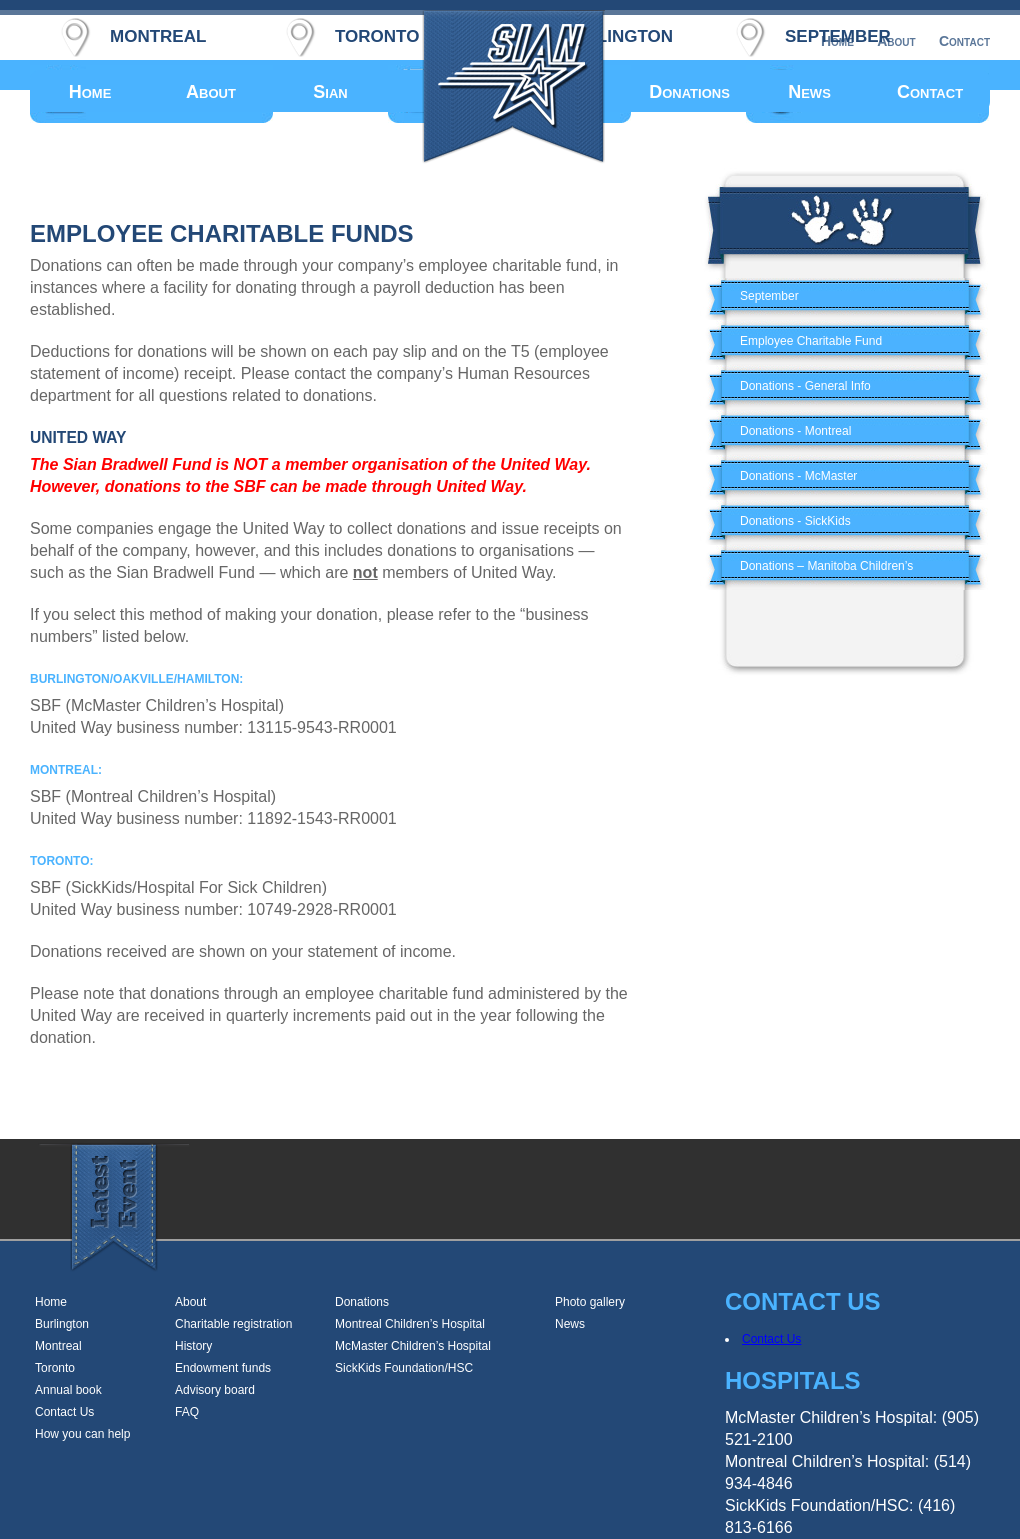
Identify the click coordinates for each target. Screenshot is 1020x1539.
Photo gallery (590, 1302)
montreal (158, 33)
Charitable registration (233, 1324)
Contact (930, 92)
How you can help (82, 1434)
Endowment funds (223, 1368)
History (193, 1346)
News (809, 92)
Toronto (55, 1368)
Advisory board (215, 1390)
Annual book (68, 1390)
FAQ (187, 1412)
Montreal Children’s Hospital (410, 1324)
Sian (330, 92)
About (211, 92)
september (838, 33)
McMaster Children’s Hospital (413, 1346)
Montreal (58, 1346)
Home (90, 92)
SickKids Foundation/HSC (404, 1368)
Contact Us (64, 1412)
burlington (616, 33)
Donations (689, 92)
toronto (377, 33)
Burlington (62, 1324)
